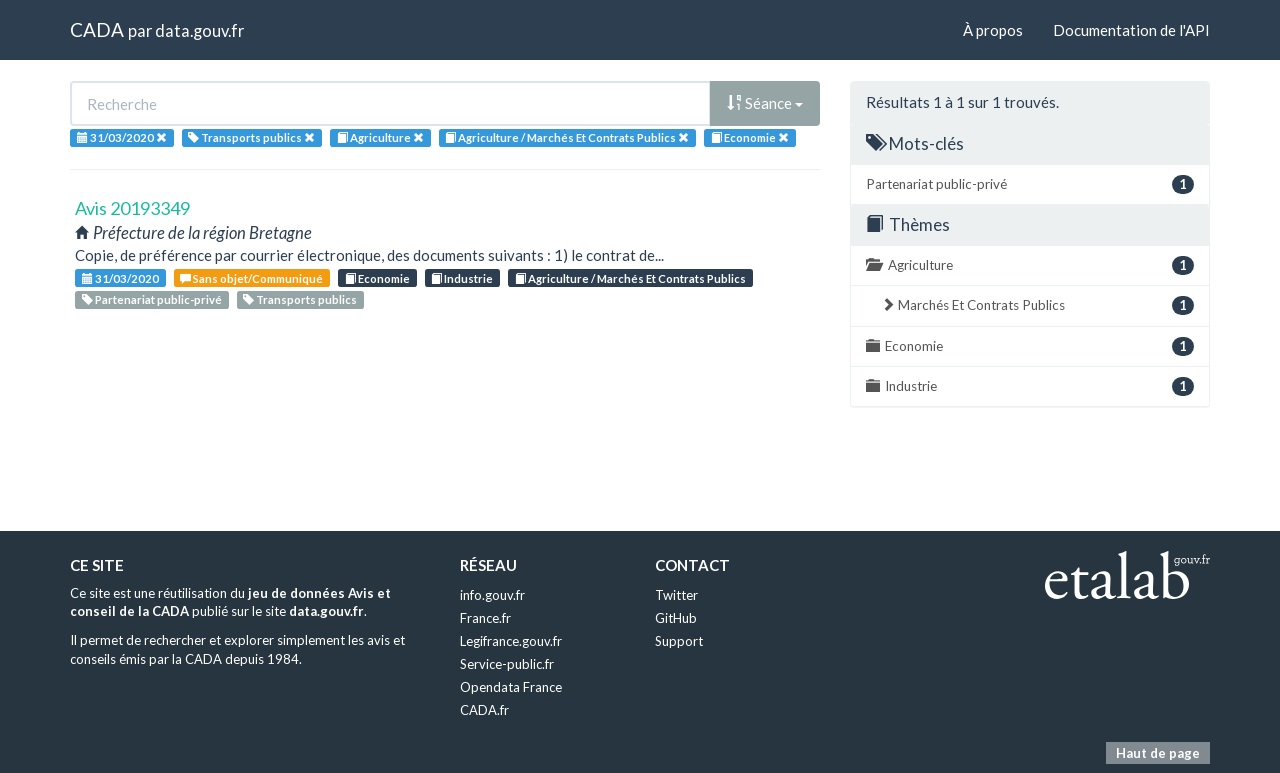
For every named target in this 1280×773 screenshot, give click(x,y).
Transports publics (300, 299)
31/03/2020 (120, 278)
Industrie (462, 278)
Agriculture (1030, 265)
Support (679, 641)
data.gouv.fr (199, 30)
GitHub (676, 618)
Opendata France (511, 687)
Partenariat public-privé (152, 299)
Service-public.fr (507, 664)
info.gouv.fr (492, 595)
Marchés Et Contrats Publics (1037, 305)
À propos (993, 30)
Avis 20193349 (132, 208)
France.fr (485, 618)
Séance (765, 103)
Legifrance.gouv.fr (511, 641)
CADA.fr (484, 710)
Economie (377, 278)
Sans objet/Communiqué (251, 278)
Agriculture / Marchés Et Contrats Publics (630, 278)
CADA (97, 29)
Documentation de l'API (1131, 30)
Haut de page (1158, 753)
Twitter (676, 595)
